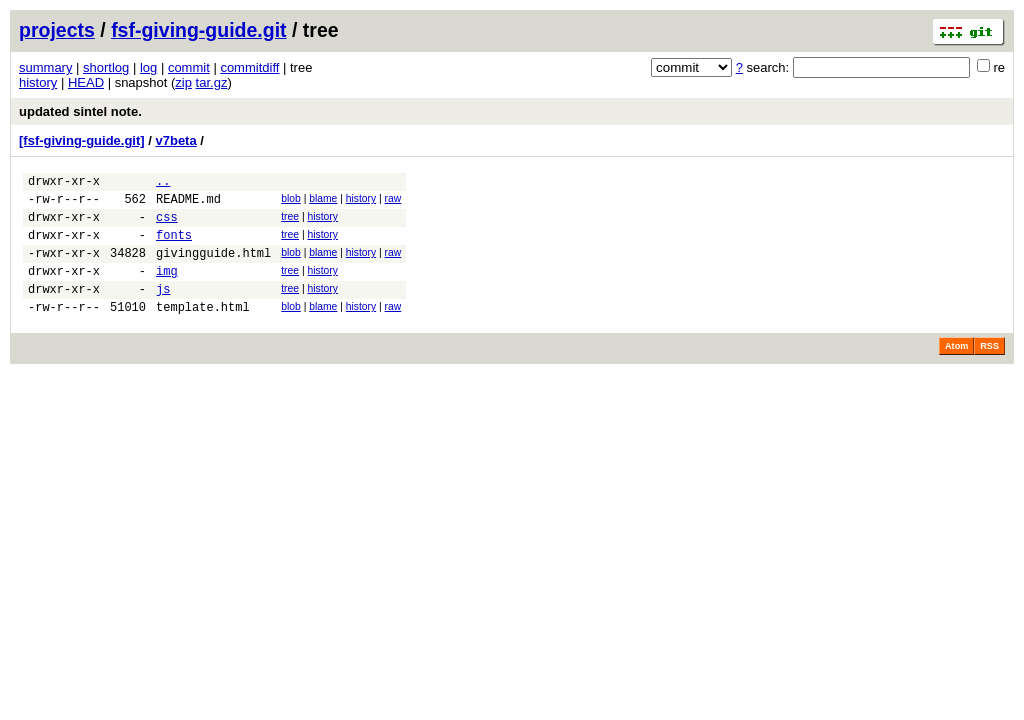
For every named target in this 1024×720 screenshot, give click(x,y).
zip (183, 82)
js (163, 309)
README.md (188, 204)
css (167, 225)
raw (393, 201)
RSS (989, 370)
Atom (956, 370)
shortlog (106, 67)
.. (163, 183)
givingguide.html (213, 267)
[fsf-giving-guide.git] (82, 140)
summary (45, 67)
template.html (203, 330)
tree (290, 222)
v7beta (175, 140)
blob (291, 201)
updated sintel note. (80, 111)
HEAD (86, 82)
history (38, 82)
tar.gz (212, 82)
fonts (174, 246)
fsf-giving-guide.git (198, 30)
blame (323, 201)
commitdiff (249, 67)
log (148, 67)
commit (189, 67)
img (167, 288)
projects (57, 30)
